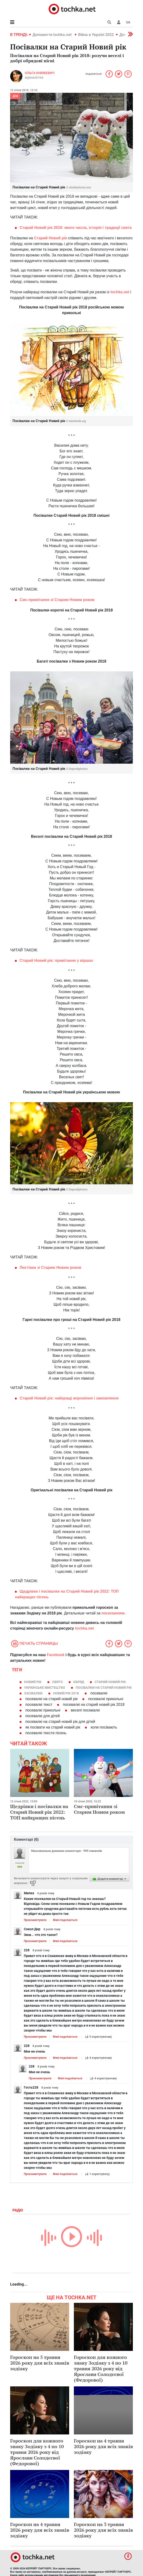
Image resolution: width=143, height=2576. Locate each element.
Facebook (55, 1655)
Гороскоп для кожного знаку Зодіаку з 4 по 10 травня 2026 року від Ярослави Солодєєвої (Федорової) (100, 2368)
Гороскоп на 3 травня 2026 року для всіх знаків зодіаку (103, 2530)
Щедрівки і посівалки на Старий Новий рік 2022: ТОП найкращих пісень (39, 1812)
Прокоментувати (35, 1920)
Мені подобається (65, 1920)
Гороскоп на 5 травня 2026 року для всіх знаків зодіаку (39, 2363)
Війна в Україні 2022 (96, 34)
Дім (15, 96)
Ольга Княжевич (40, 73)
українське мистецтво (44, 1687)
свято (57, 1682)
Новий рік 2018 (66, 1693)
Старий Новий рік (110, 1682)
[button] (118, 22)
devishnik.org (77, 421)
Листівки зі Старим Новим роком (50, 1268)
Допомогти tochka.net (52, 34)
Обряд (78, 1682)
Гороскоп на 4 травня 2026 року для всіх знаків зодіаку (103, 2446)
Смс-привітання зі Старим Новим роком (99, 1809)
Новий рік (33, 1682)
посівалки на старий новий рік (104, 1687)
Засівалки (33, 1693)
